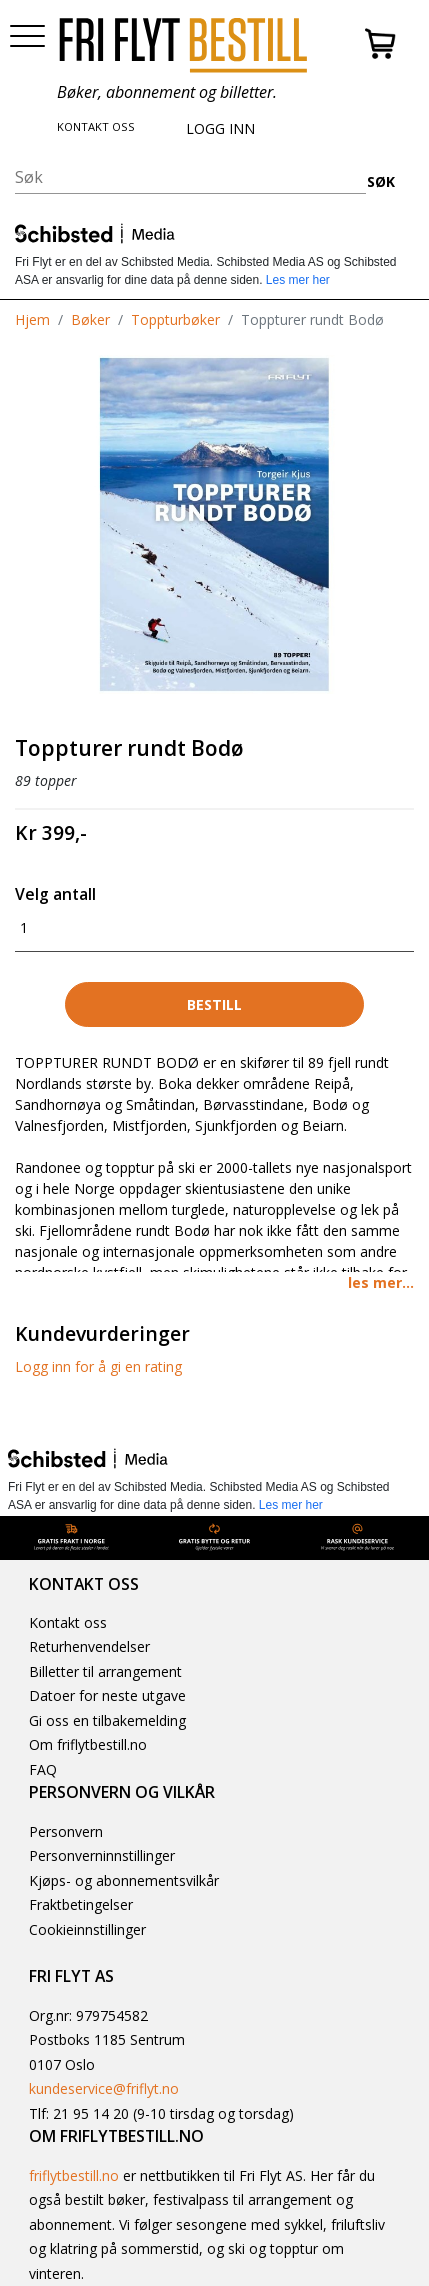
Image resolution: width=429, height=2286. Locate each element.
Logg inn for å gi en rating (98, 1366)
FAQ (43, 1769)
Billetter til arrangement (105, 1671)
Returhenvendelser (89, 1646)
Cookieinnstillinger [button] (87, 1929)
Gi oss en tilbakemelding (107, 1720)
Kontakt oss (68, 1622)
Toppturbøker (175, 319)
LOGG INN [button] (220, 128)
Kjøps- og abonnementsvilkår (124, 1880)
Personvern (66, 1831)
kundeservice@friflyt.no (104, 2088)
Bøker (90, 319)
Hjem (32, 319)
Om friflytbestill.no (88, 1744)
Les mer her (298, 280)
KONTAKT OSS (96, 126)
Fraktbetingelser (81, 1904)
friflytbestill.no (74, 2175)
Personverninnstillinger (102, 1855)
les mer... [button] (381, 1282)
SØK (381, 181)
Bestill (214, 1004)
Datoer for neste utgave (107, 1695)
